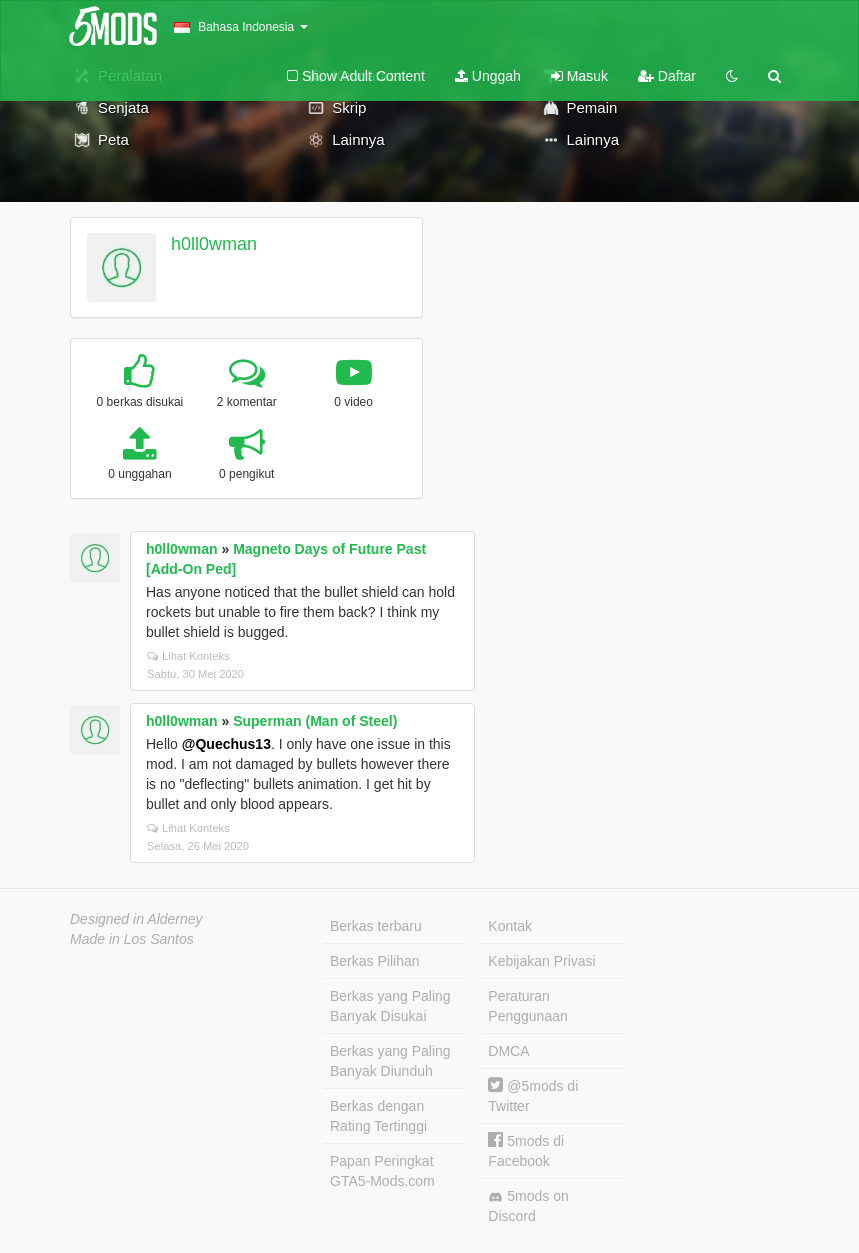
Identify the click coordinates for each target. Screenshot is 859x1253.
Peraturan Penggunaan (527, 1006)
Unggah (488, 76)
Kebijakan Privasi (541, 961)
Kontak (510, 926)
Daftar (667, 76)
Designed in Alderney (136, 919)
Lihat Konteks (188, 656)
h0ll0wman (214, 244)
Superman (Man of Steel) (315, 721)
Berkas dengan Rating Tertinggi (378, 1116)
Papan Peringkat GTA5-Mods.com (382, 1171)
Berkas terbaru (376, 926)
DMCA (508, 1051)
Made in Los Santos (132, 939)
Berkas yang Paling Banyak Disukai (390, 1006)
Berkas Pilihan (375, 961)
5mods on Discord (528, 1206)
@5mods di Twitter (533, 1095)
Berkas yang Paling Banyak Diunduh (390, 1061)
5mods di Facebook (526, 1150)
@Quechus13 (226, 744)
